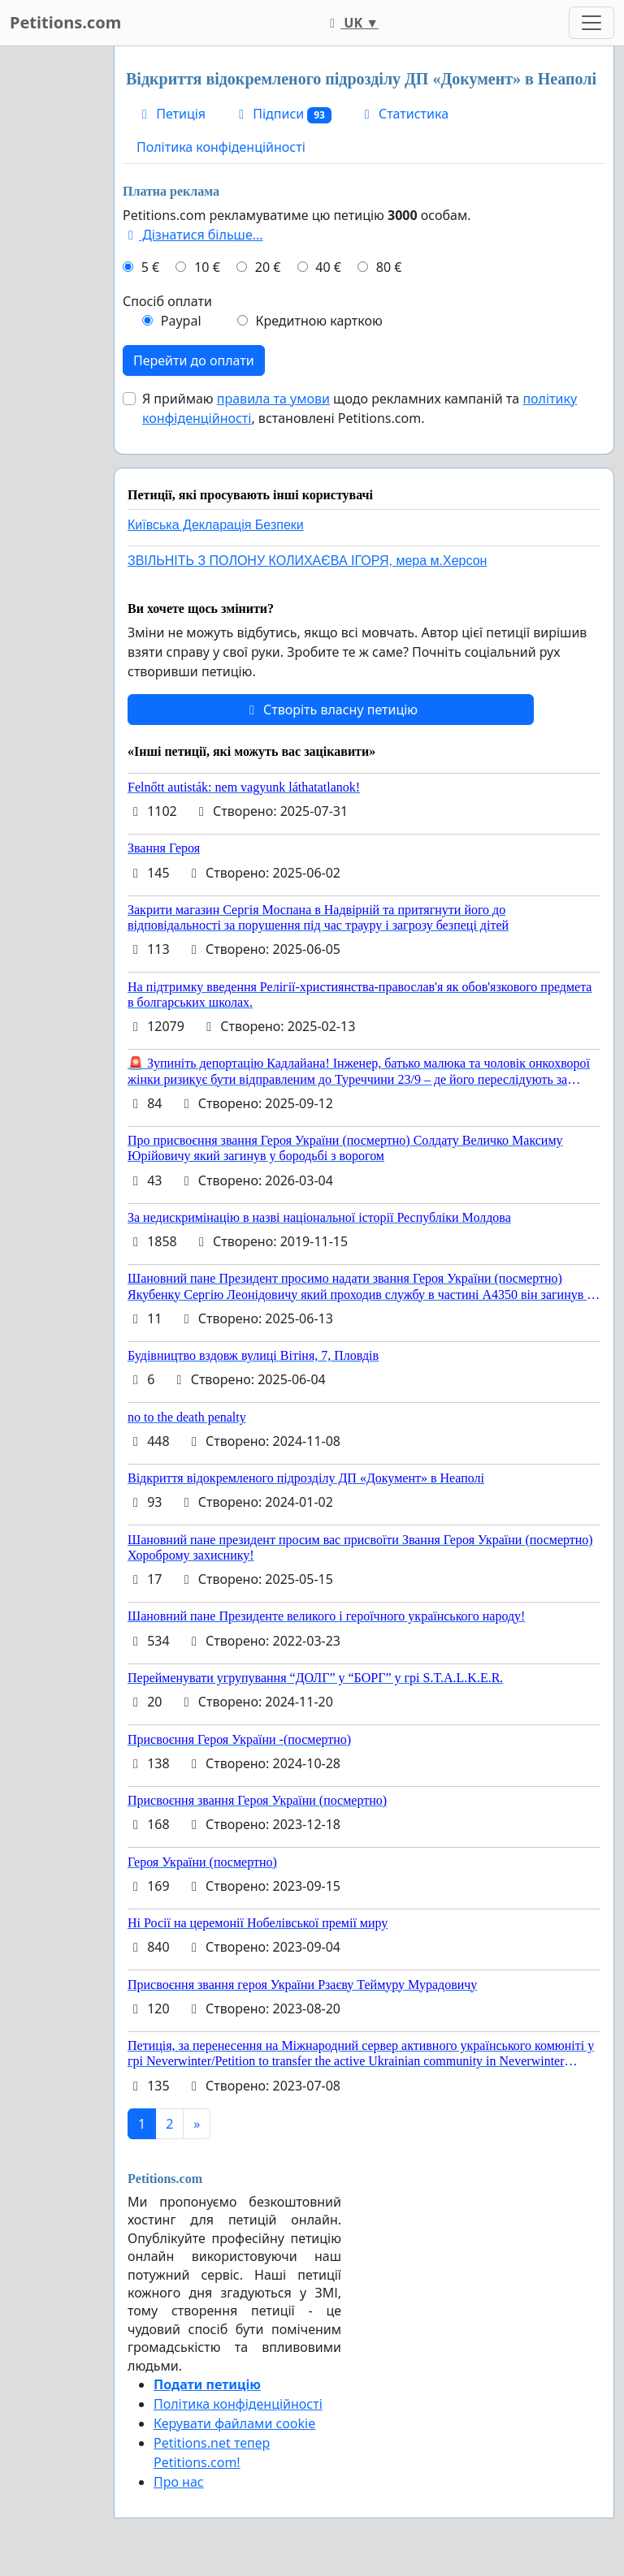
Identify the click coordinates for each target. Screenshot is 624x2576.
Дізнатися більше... (193, 235)
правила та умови (273, 399)
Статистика (403, 114)
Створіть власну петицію (331, 709)
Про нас (179, 2482)
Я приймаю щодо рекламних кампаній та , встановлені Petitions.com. (359, 408)
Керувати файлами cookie (234, 2423)
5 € (150, 267)
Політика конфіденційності (221, 147)
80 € (389, 267)
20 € (268, 267)
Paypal (181, 321)
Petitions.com (65, 22)
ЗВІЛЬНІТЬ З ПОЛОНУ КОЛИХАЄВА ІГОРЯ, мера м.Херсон (307, 560)
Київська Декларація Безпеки (216, 525)
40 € (328, 267)
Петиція (171, 114)
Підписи (282, 114)
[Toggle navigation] (591, 22)
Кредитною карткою (318, 321)
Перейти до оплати (193, 360)
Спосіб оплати (167, 301)
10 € (207, 267)
